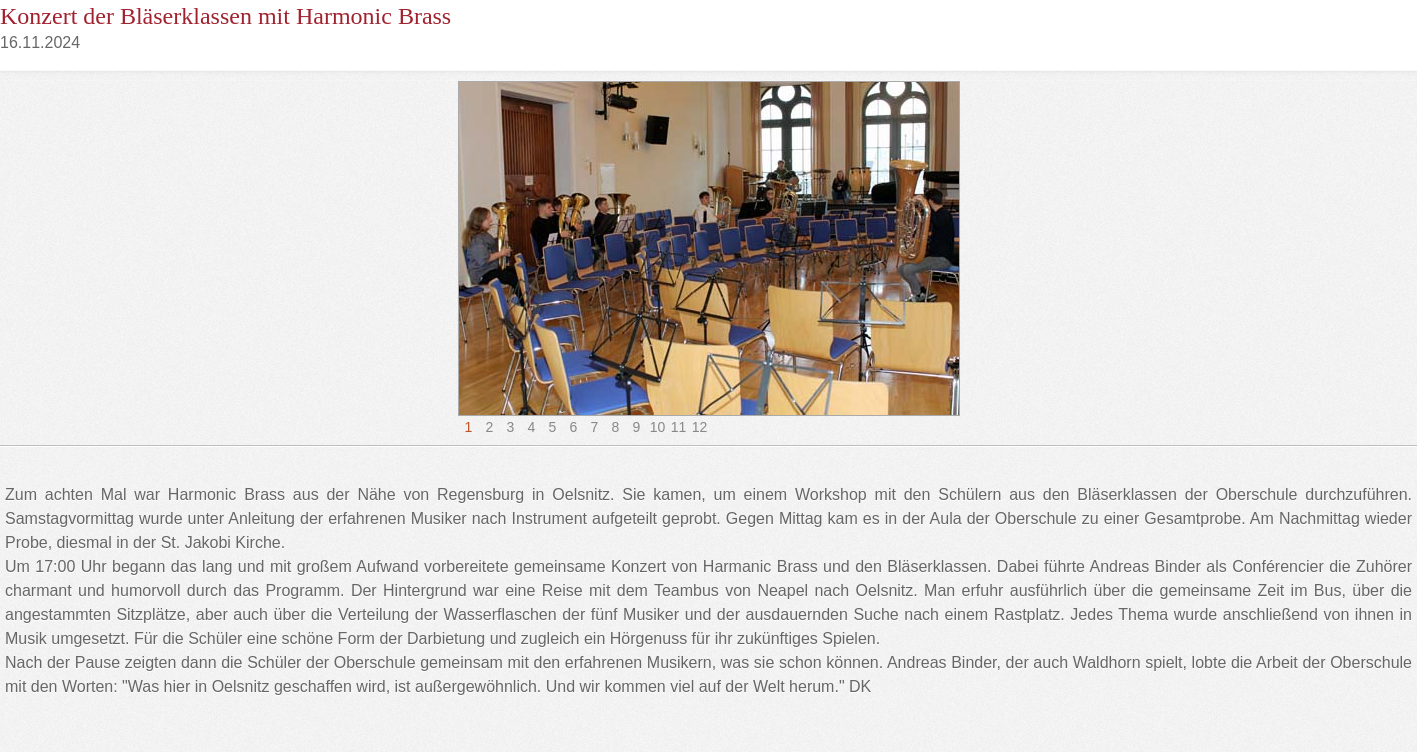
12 (700, 427)
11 (679, 427)
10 (658, 427)
